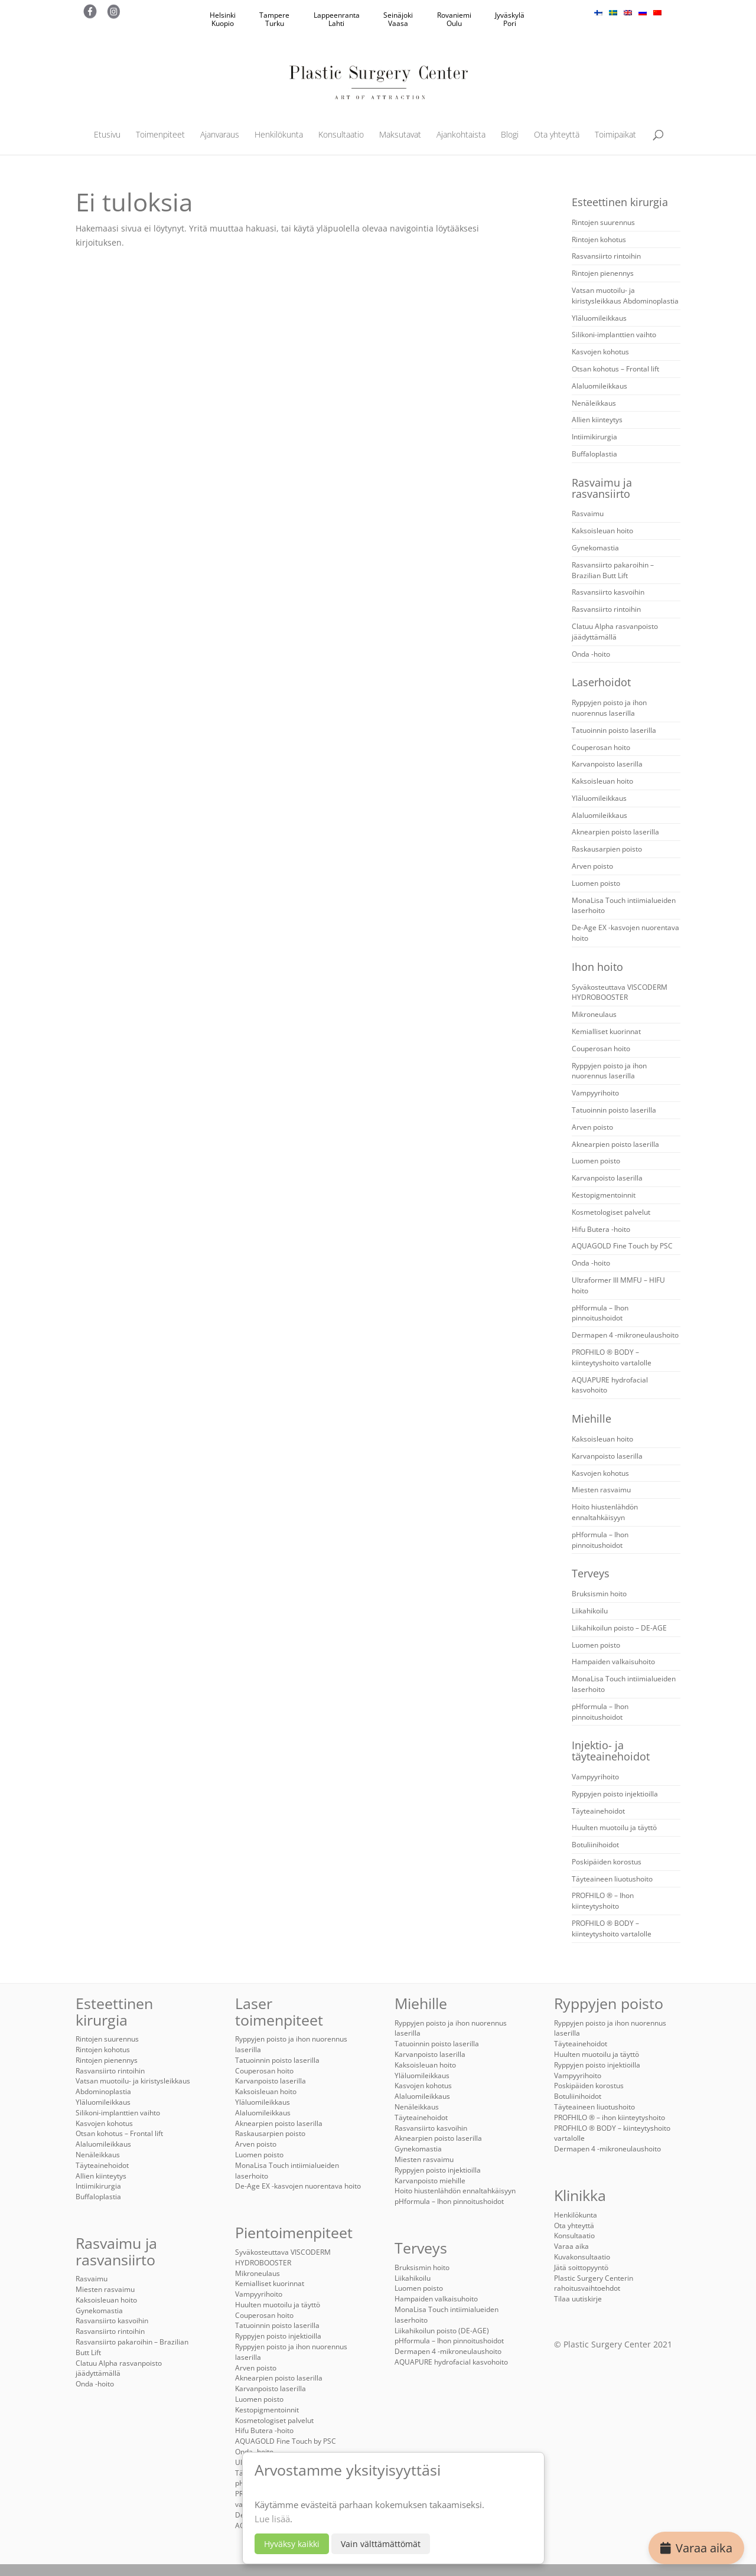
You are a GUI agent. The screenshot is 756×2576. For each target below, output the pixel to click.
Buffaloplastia (594, 454)
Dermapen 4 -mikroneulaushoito (625, 1335)
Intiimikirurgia (594, 437)
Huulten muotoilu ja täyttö (614, 1827)
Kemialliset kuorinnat (606, 1031)
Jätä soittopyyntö (581, 2267)
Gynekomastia (595, 548)
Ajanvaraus (219, 135)
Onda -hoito (591, 654)
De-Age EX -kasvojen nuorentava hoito (298, 2186)
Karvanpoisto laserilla (607, 764)
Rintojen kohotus (599, 239)
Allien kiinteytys (597, 420)
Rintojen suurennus (603, 222)
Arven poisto (592, 866)
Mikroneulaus (594, 1014)
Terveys (591, 1573)
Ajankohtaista (460, 135)
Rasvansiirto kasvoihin (608, 592)
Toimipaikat (615, 135)
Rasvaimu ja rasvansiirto (602, 488)
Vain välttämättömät (381, 2543)
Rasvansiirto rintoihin (606, 256)
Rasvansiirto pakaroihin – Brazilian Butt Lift (613, 570)
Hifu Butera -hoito (601, 1229)
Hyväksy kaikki (292, 2543)
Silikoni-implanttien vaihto (614, 335)
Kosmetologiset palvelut (611, 1212)
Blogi (510, 135)
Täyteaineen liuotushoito (612, 1879)
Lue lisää (272, 2519)
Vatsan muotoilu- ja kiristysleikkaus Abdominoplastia (625, 295)
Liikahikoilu (590, 1611)
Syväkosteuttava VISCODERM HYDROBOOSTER (619, 992)
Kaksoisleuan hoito (602, 531)
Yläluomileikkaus (599, 318)
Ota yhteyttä (556, 135)
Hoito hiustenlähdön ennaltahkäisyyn (605, 1512)
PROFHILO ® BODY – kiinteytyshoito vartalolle (611, 1357)
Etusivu (107, 135)
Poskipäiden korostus (606, 1862)
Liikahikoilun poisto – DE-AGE (619, 1628)
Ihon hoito (597, 967)
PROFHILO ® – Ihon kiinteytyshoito (603, 1900)
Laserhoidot (601, 682)
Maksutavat (400, 135)
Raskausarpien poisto (607, 849)
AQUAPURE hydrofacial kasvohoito (451, 2362)
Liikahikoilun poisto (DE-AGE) (442, 2331)
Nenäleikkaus (594, 403)
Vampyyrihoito (595, 1093)
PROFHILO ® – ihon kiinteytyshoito (609, 2117)
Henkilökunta (279, 135)
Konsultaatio (341, 135)
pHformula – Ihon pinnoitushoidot (600, 1313)
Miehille (591, 1418)
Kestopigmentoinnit (604, 1195)
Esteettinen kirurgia (620, 202)
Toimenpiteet (160, 135)
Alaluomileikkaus (599, 386)
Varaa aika (696, 2548)
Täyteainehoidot (598, 1811)
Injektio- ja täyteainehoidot (611, 1750)
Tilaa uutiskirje (578, 2299)
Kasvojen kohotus (600, 352)
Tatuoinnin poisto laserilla (614, 730)
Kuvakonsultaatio (582, 2257)
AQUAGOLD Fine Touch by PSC (622, 1246)
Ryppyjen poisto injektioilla (615, 1794)
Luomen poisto (596, 883)
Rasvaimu (588, 513)
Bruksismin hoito (599, 1594)
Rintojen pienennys (603, 273)
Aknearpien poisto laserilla (615, 832)
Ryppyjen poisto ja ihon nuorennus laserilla (609, 707)
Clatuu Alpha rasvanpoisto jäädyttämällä (615, 631)
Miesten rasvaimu (601, 1490)
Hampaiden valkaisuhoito (613, 1662)
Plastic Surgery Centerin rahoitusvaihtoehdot (593, 2283)
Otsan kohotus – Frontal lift (615, 369)
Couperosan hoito (601, 747)
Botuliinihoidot (595, 1845)
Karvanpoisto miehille (430, 2181)
